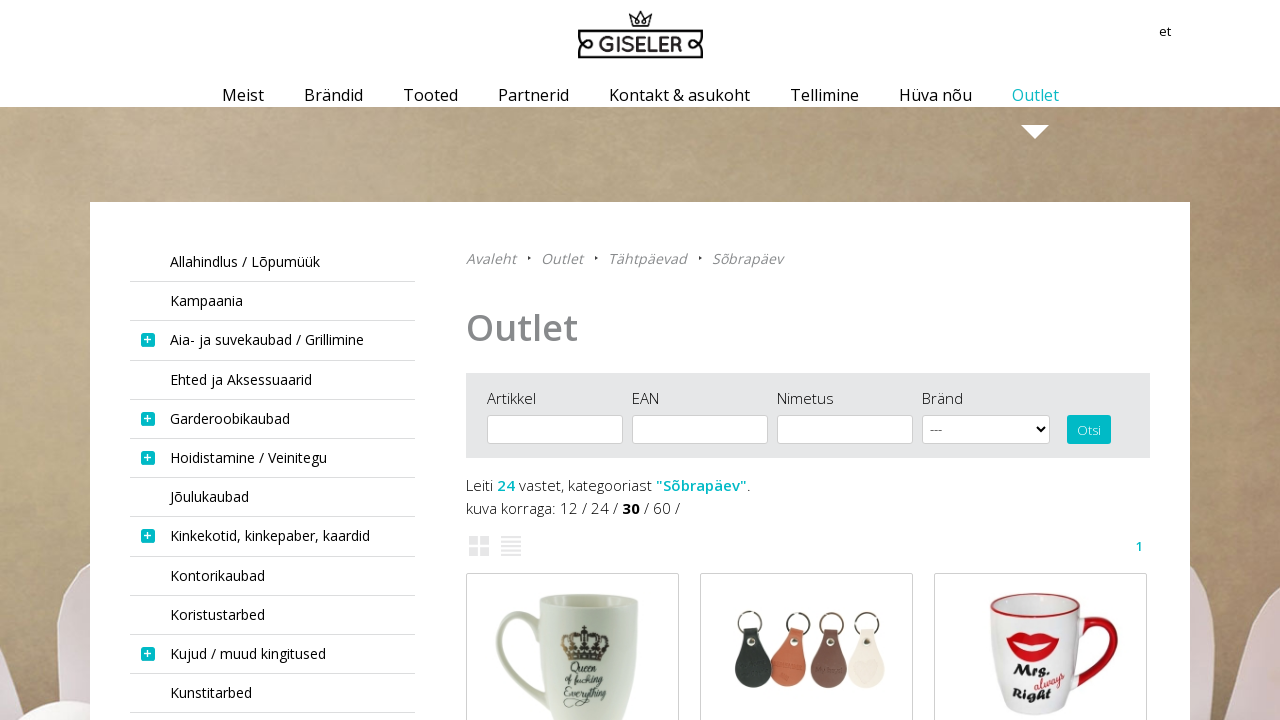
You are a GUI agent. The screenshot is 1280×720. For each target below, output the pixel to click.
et (1182, 35)
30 (631, 508)
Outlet (562, 258)
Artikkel (511, 398)
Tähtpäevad (647, 258)
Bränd (942, 398)
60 (662, 508)
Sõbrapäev (747, 258)
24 (600, 508)
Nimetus (805, 398)
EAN (645, 398)
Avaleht (491, 258)
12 (569, 508)
